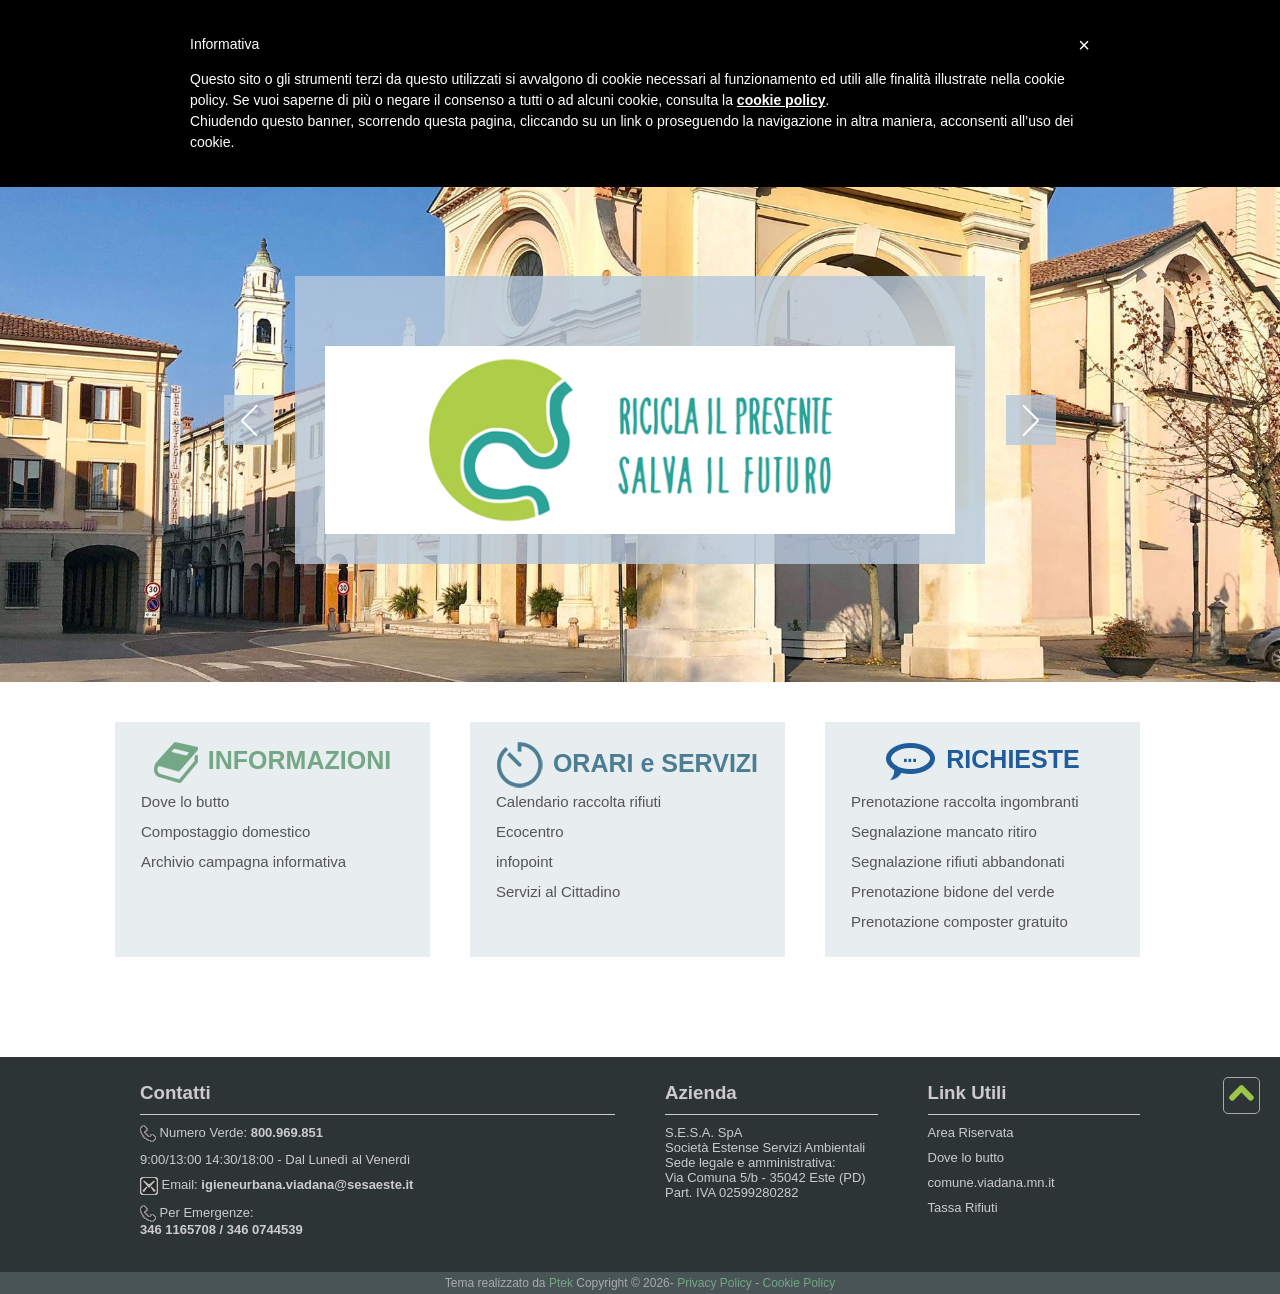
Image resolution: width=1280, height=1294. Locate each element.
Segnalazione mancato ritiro (944, 831)
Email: (276, 1184)
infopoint (524, 861)
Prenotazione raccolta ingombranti (965, 801)
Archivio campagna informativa (243, 861)
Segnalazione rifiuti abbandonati (958, 861)
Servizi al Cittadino (558, 891)
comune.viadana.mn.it (991, 1182)
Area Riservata (971, 1132)
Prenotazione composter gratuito (959, 921)
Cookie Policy (798, 1283)
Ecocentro (530, 831)
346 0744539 (265, 1229)
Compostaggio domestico (225, 831)
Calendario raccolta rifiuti (578, 801)
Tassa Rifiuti (963, 1207)
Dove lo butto (185, 801)
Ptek (561, 1283)
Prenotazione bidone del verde (952, 891)
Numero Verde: (231, 1132)
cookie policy (781, 100)
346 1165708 (178, 1229)
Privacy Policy (714, 1283)
